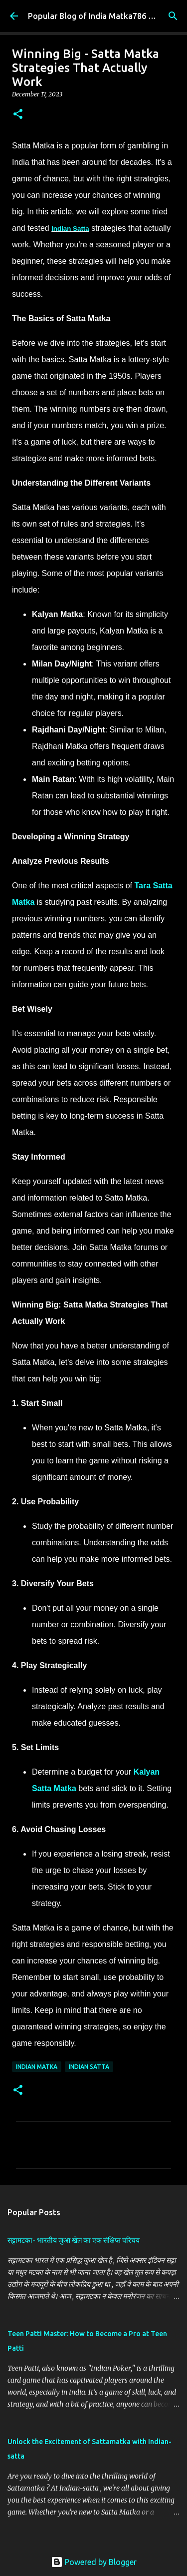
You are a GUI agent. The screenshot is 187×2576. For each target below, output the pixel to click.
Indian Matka (36, 2066)
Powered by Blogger (94, 2562)
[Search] (173, 16)
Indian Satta (70, 228)
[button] (18, 114)
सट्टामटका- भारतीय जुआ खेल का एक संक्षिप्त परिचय (73, 2240)
